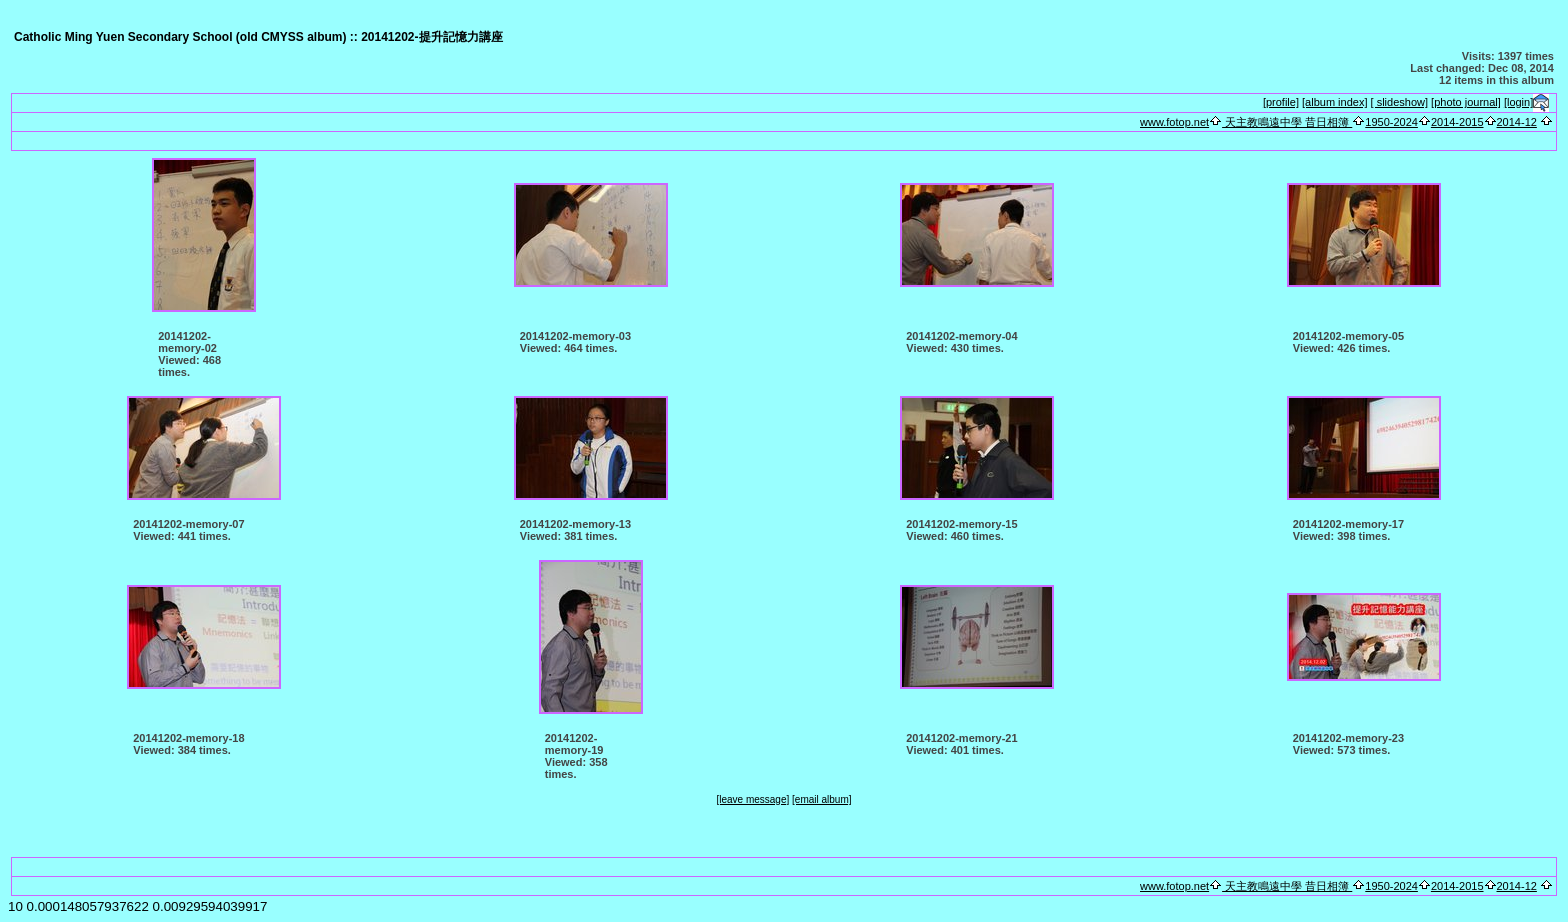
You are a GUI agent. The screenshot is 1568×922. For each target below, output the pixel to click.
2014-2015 (1457, 122)
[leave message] (752, 799)
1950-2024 (1391, 122)
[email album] (821, 799)
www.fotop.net (1174, 122)
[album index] (1334, 102)
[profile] (1281, 102)
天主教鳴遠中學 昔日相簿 (1287, 122)
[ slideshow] (1399, 102)
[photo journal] (1466, 102)
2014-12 (1517, 122)
